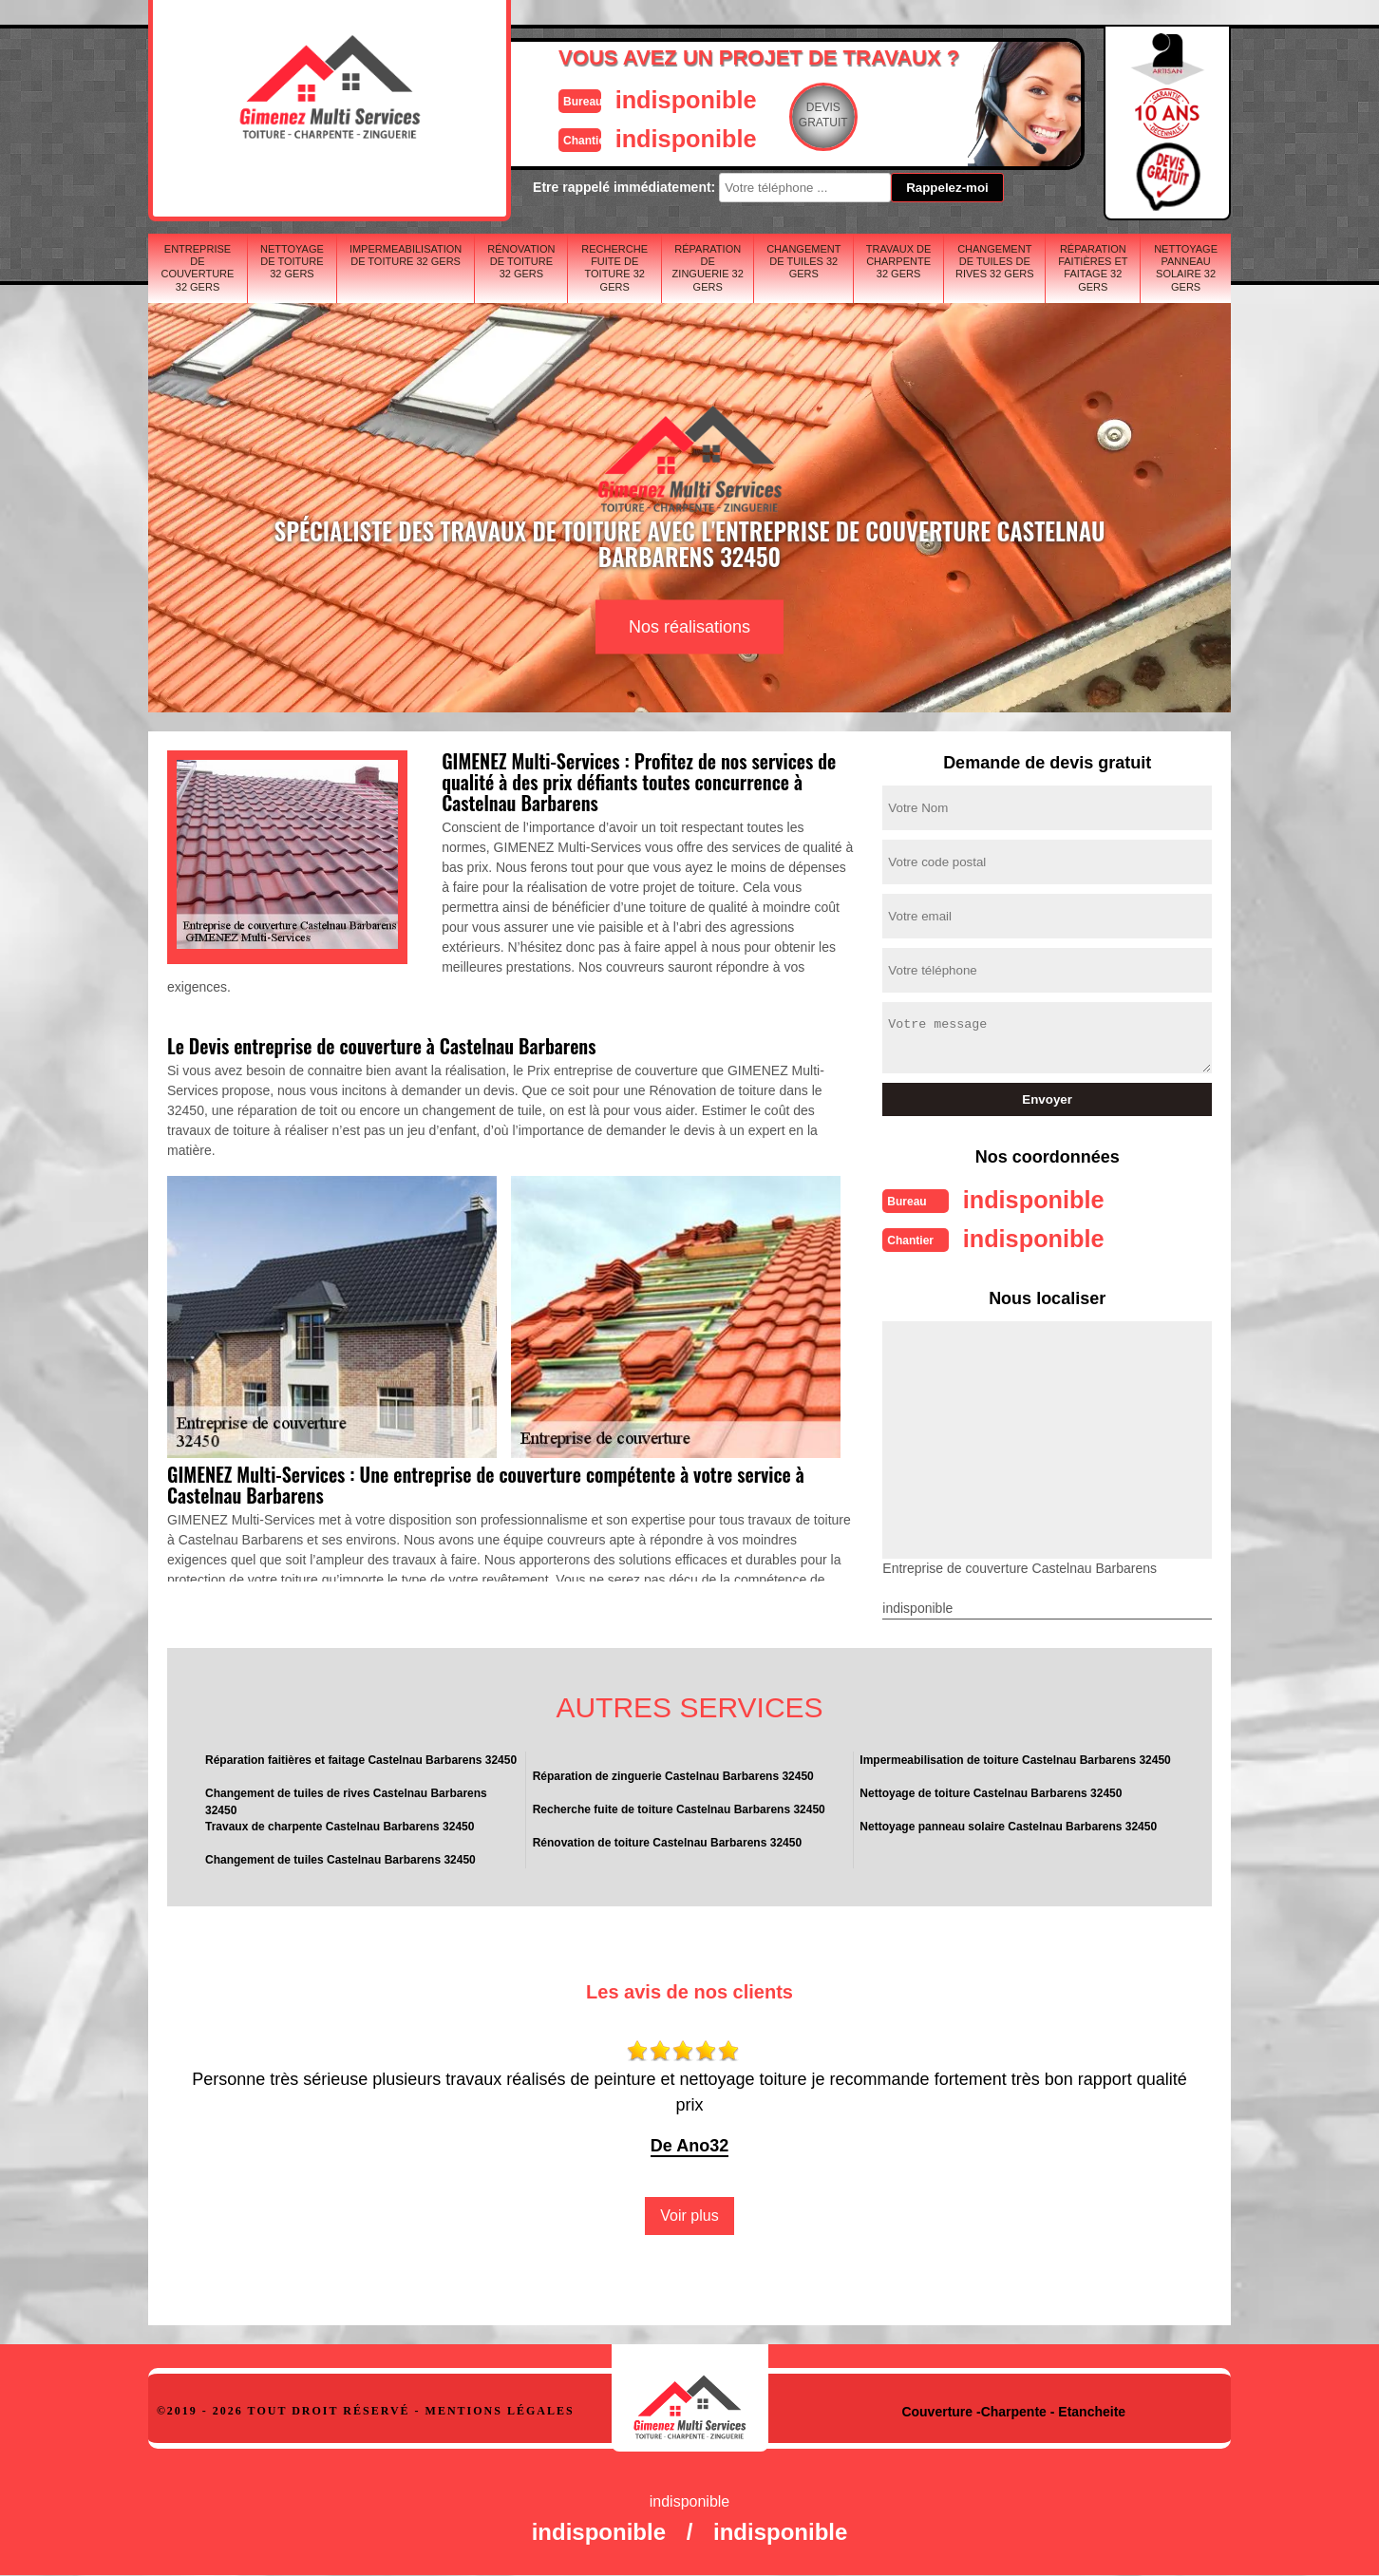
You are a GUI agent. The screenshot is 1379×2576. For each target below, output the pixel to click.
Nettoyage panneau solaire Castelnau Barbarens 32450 (1008, 1824)
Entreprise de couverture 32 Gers (198, 268)
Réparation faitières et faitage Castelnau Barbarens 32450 (361, 1758)
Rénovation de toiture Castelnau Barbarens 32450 (667, 1840)
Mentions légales (500, 2408)
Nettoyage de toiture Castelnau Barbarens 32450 (991, 1791)
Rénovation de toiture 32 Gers (521, 261)
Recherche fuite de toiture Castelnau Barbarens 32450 (679, 1807)
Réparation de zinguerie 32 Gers (708, 268)
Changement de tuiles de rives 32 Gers (994, 261)
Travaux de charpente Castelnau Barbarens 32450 (339, 1824)
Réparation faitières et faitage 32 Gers (1092, 268)
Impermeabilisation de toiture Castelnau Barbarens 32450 (1015, 1758)
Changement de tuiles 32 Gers (803, 261)
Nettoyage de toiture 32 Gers (292, 261)
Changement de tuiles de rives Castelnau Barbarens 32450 (346, 1800)
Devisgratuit (778, 115)
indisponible (633, 98)
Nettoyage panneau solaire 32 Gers (1186, 268)
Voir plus (689, 2214)
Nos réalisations (689, 626)
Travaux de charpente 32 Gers (899, 261)
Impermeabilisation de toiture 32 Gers (405, 255)
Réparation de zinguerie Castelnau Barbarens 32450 (673, 1774)
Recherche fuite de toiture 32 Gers (614, 268)
